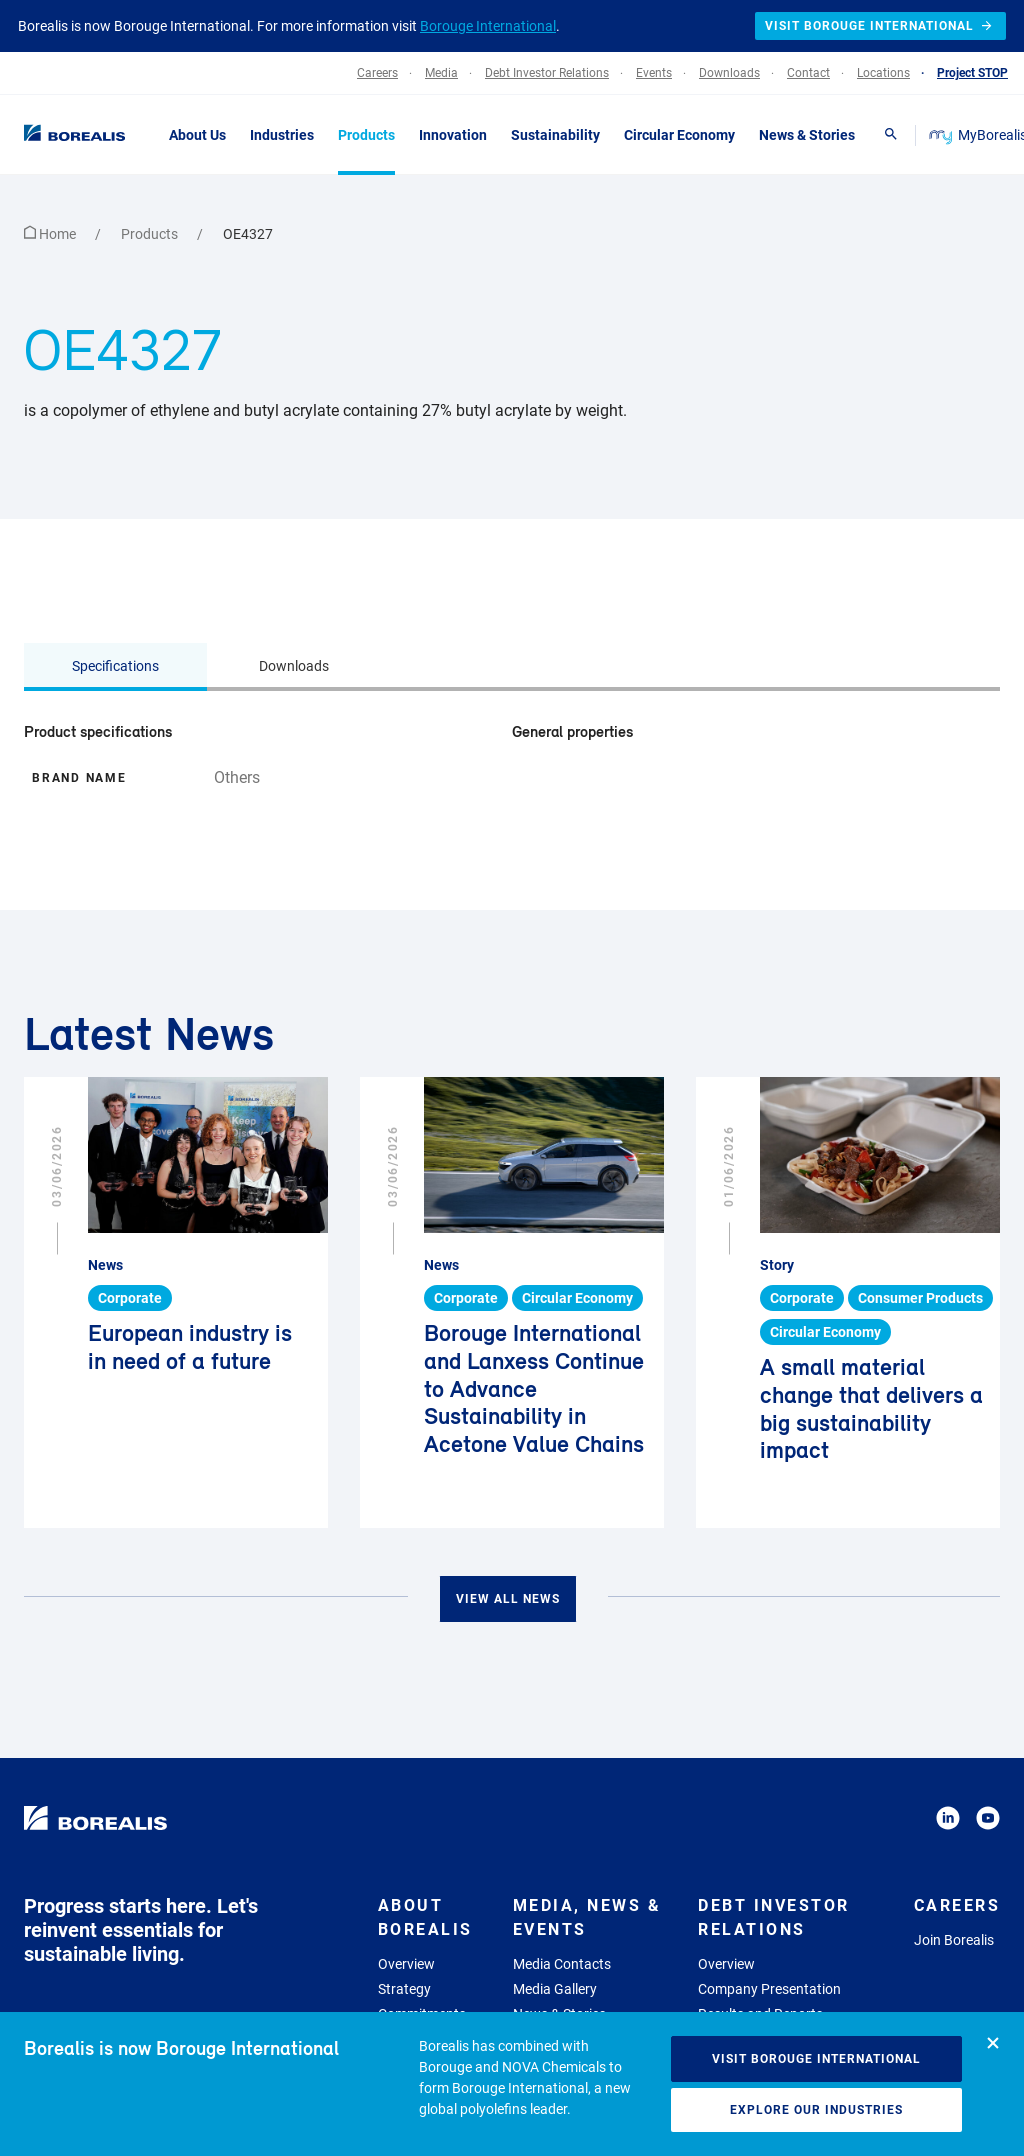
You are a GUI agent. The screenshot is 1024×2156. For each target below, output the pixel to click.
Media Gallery (555, 1989)
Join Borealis (954, 1940)
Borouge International (488, 26)
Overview (406, 1964)
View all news (508, 1599)
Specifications (115, 666)
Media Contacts (562, 1964)
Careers (957, 1905)
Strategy (404, 1989)
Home (51, 234)
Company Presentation (769, 1989)
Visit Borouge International (816, 2059)
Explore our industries (816, 2110)
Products (151, 234)
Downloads (294, 666)
